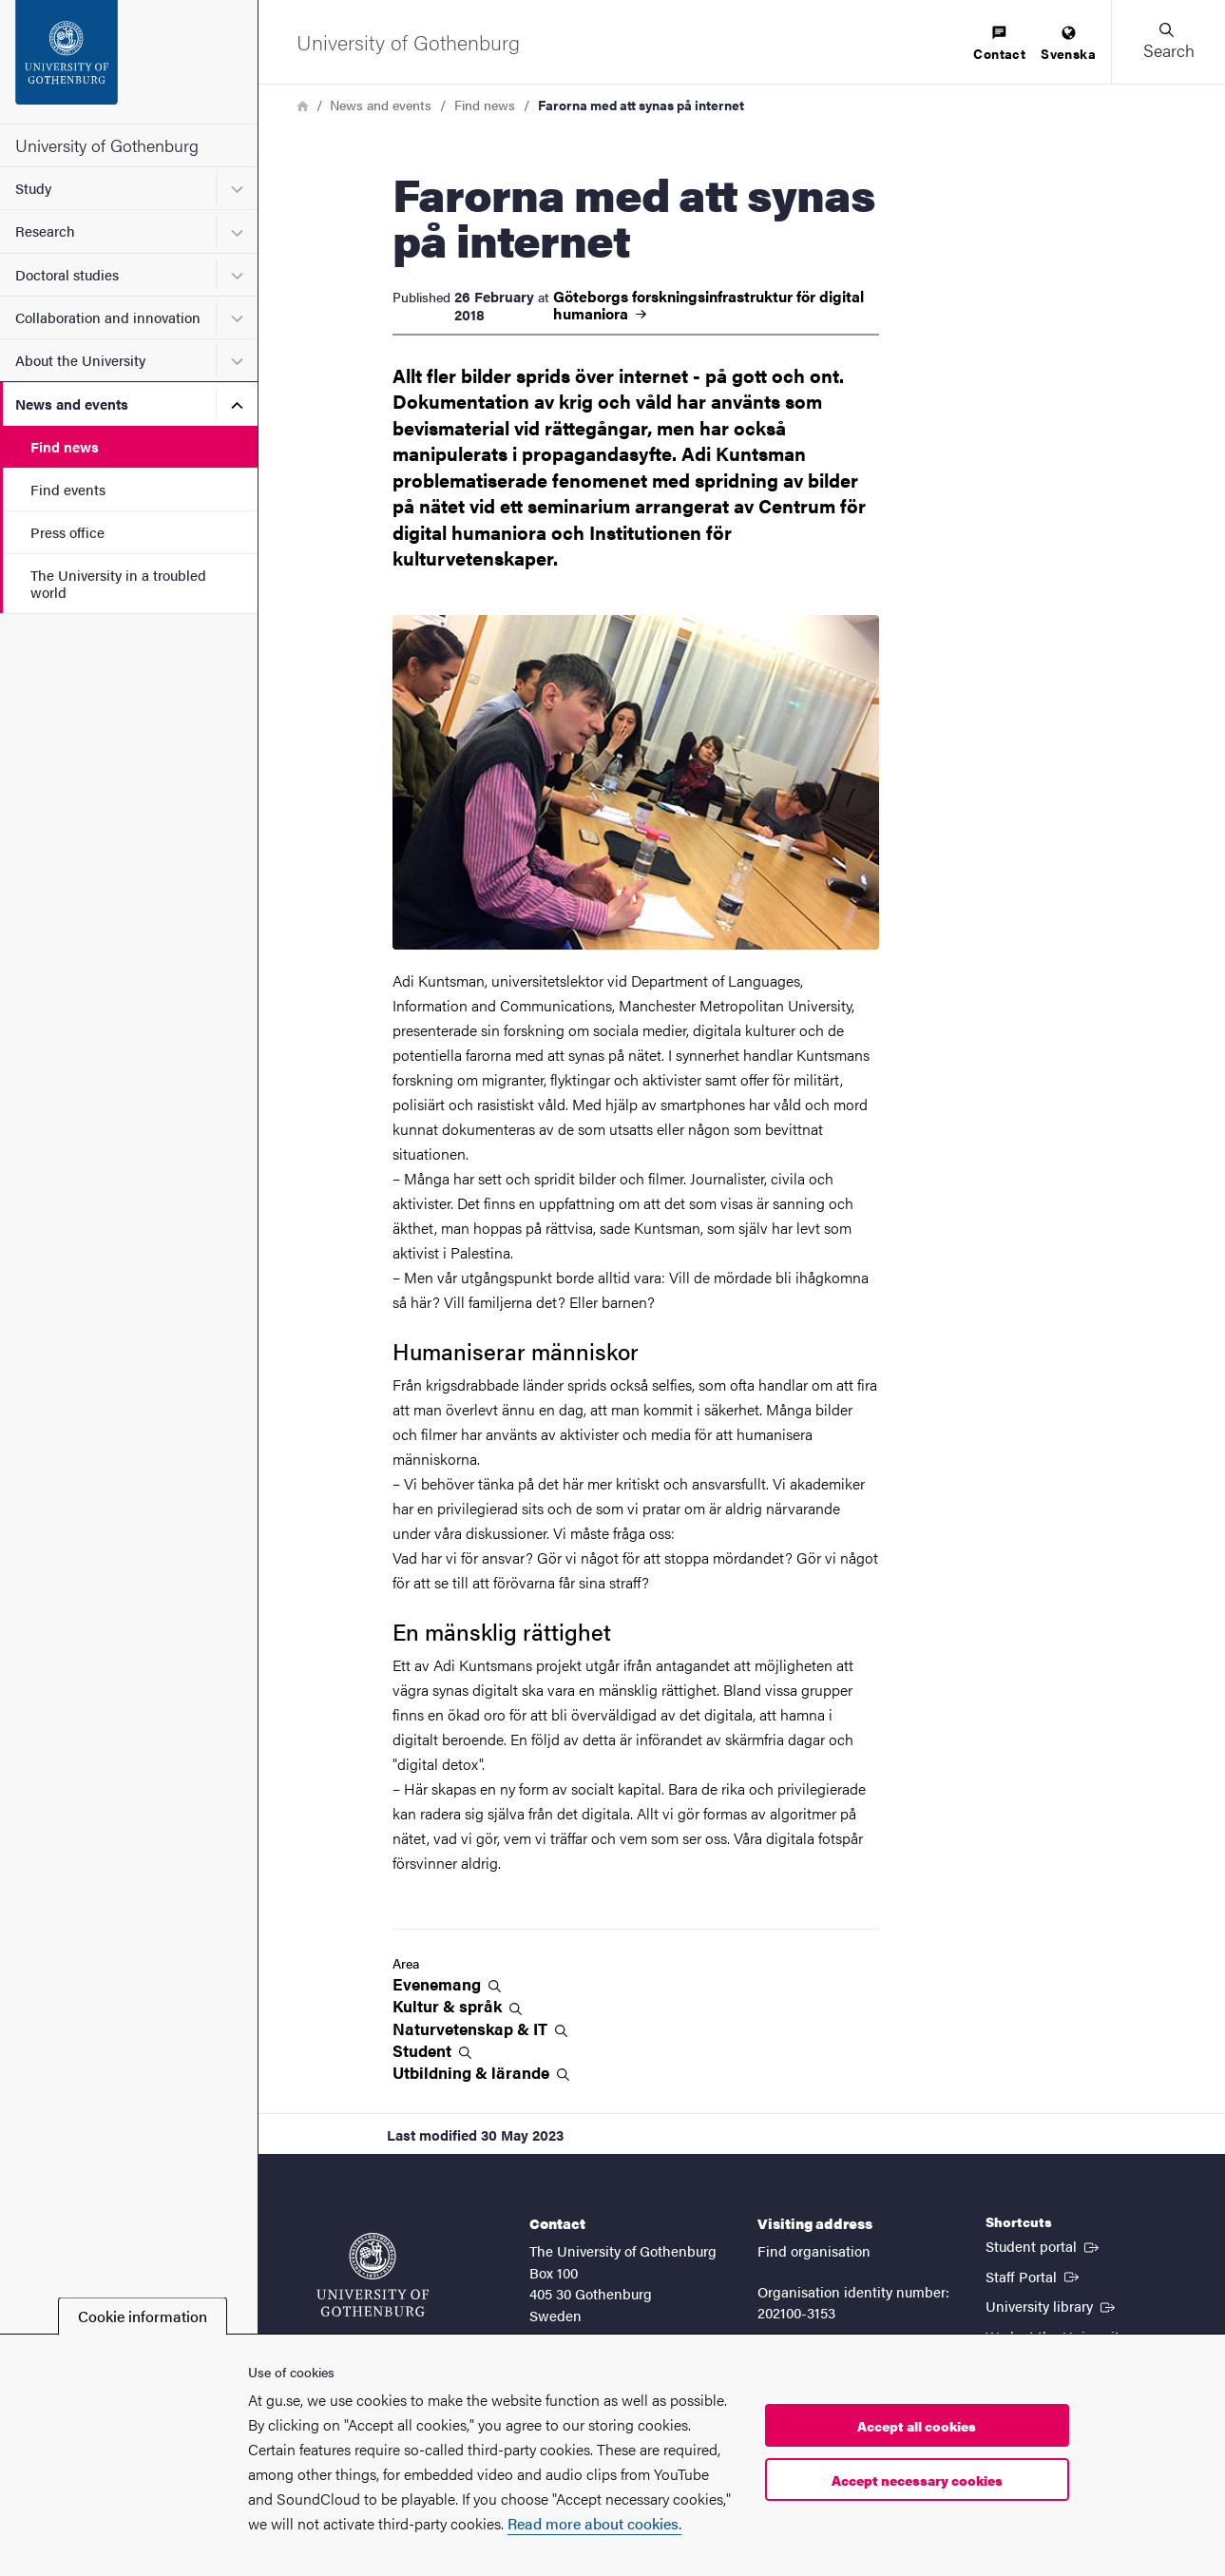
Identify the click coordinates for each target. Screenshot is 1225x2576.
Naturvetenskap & (479, 2029)
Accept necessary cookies (917, 2479)
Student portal (1044, 2245)
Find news (64, 446)
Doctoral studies (67, 274)
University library (1052, 2305)
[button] (1168, 42)
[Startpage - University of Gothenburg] (129, 62)
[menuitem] (999, 44)
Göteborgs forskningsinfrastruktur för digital (708, 305)
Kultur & (457, 2006)
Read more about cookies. (594, 2523)
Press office (67, 532)
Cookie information (142, 2316)
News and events (71, 403)
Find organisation (814, 2250)
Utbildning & (480, 2073)
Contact (999, 44)
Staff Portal (1034, 2275)
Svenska (1068, 44)
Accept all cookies (916, 2425)
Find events (67, 489)
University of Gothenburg (107, 145)
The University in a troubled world (118, 583)
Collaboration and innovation (108, 317)
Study (33, 188)
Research (45, 230)
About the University (80, 360)
